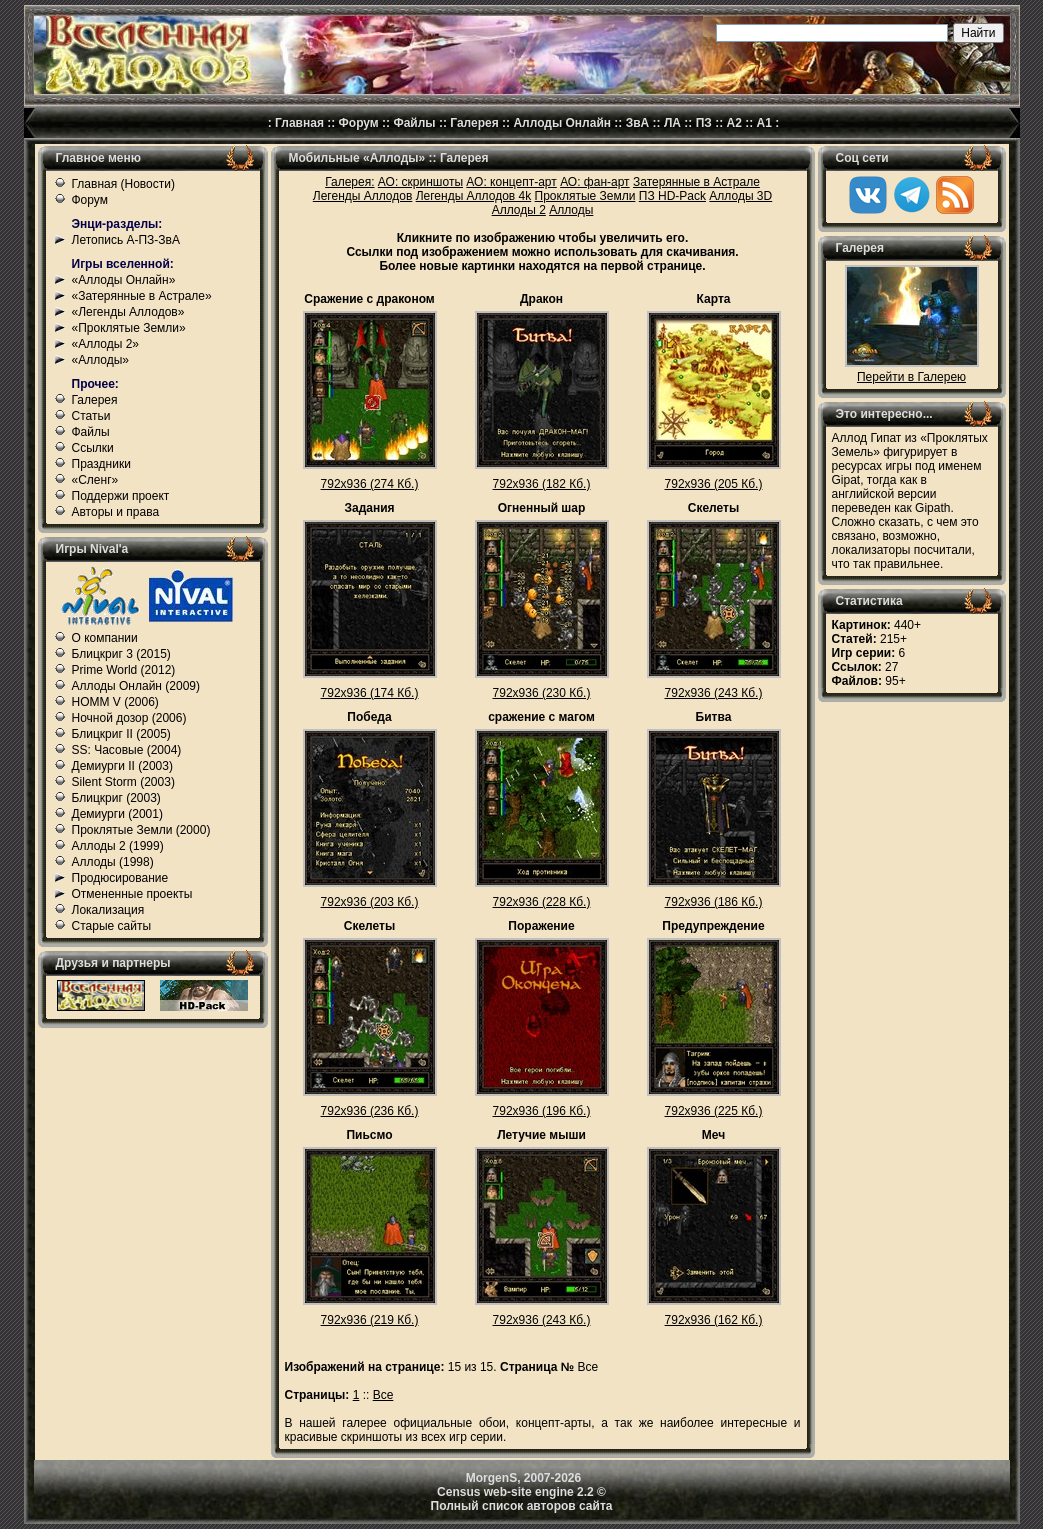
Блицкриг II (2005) (121, 734)
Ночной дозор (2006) (129, 718)
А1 (764, 123)
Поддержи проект (121, 496)
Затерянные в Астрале (696, 182)
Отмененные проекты (132, 894)
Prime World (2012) (124, 670)
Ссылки (93, 448)
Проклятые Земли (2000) (141, 830)
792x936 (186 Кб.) (714, 902)
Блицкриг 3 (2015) (121, 654)
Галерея (474, 123)
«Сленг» (95, 480)
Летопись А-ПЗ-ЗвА (126, 240)
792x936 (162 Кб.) (714, 1320)
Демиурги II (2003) (122, 766)
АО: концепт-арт (511, 182)
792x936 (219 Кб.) (370, 1320)
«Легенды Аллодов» (128, 312)
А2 (734, 123)
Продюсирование (120, 878)
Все (383, 1395)
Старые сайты (112, 926)
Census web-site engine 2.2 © (521, 1492)
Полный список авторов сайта (522, 1506)
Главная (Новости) (123, 184)
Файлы (414, 123)
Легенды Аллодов (363, 196)
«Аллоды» (101, 360)
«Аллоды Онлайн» (124, 280)
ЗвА (638, 123)
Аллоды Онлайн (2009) (136, 686)
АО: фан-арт (595, 182)
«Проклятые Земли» (129, 328)
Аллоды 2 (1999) (118, 846)
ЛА (672, 123)
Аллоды (571, 210)
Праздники (101, 464)
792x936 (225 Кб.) (714, 1111)
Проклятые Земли (585, 196)
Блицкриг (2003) (116, 798)
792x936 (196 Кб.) (542, 1111)
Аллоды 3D (740, 196)
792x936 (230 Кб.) (542, 693)
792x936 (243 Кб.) (714, 693)
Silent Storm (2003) (123, 782)
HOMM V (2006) (115, 702)
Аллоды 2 (519, 210)
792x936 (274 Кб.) (370, 484)
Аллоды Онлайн (562, 123)
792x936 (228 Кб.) (542, 902)
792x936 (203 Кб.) (370, 902)
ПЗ (704, 123)
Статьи (91, 416)
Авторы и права (116, 512)
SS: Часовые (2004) (127, 750)
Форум (359, 123)
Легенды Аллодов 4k (474, 196)
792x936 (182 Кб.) (542, 484)
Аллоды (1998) (113, 862)
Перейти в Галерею (911, 377)
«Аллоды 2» (106, 344)
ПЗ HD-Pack (672, 196)
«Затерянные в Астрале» (142, 296)
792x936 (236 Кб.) (370, 1111)
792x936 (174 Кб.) (370, 693)
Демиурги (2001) (117, 814)
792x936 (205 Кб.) (714, 484)
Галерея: (349, 182)
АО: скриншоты (420, 182)
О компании (105, 638)
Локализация (108, 910)
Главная (299, 123)
